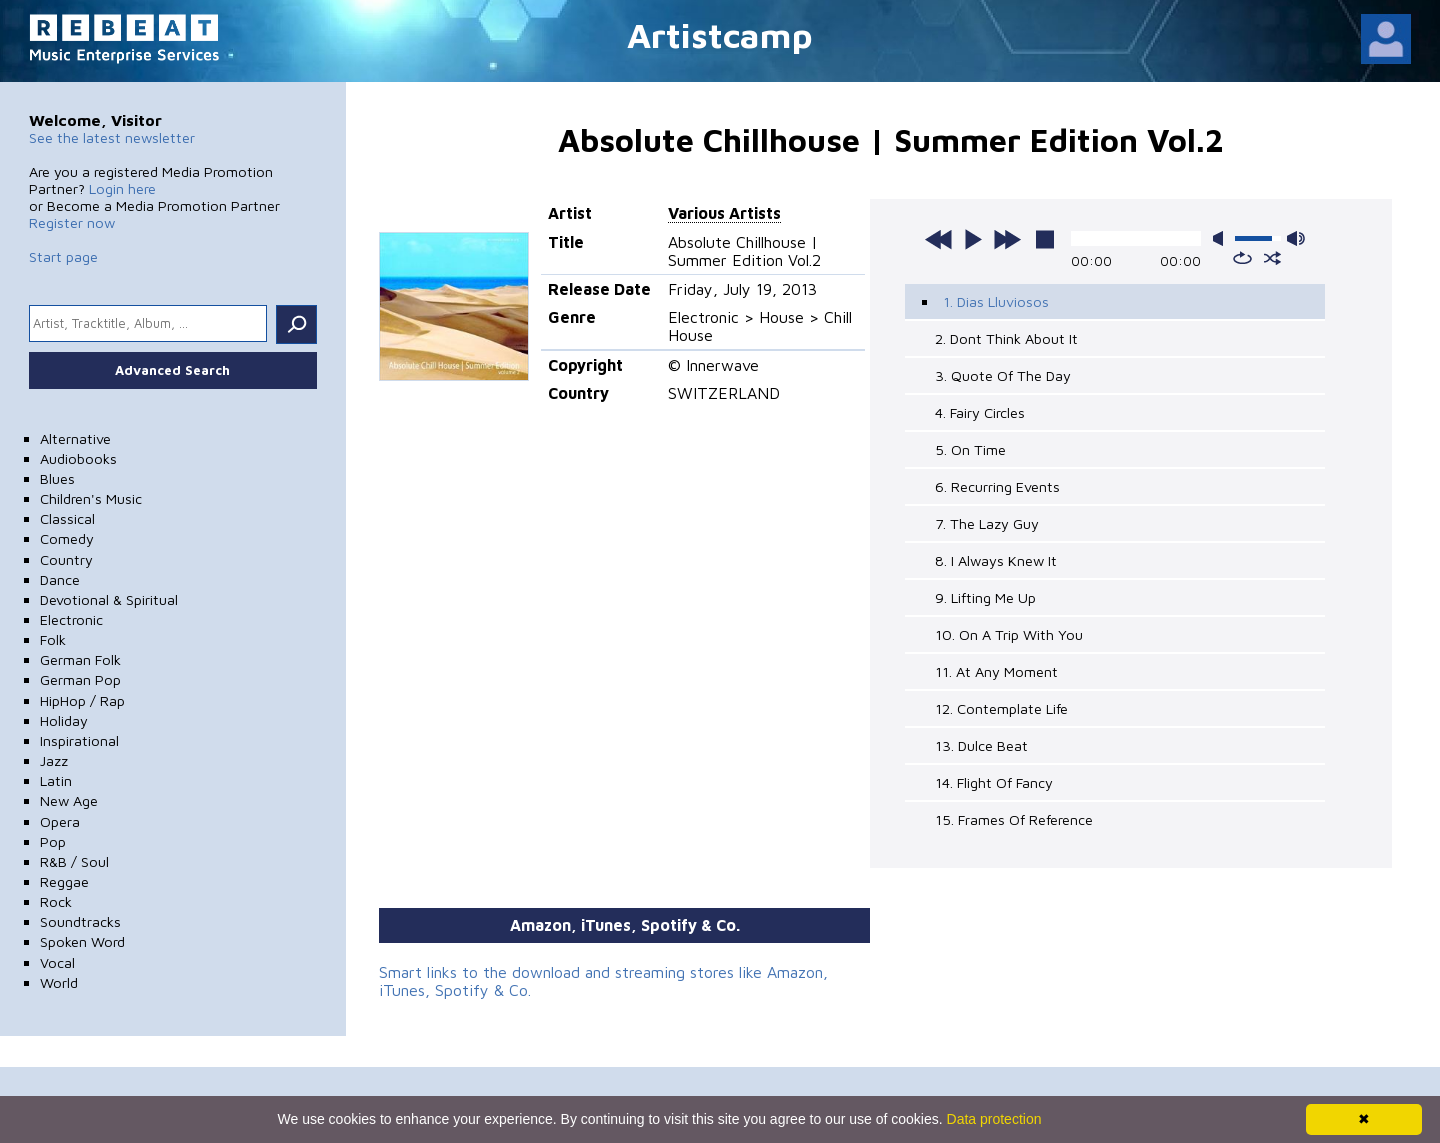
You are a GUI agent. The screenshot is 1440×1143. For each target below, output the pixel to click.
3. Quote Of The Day (1003, 375)
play (973, 239)
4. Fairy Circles (980, 412)
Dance (60, 579)
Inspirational (79, 740)
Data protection (994, 1119)
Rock (56, 901)
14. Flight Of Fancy (994, 782)
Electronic (71, 619)
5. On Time (970, 449)
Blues (57, 478)
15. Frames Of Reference (1014, 819)
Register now (72, 222)
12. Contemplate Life (1001, 708)
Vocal (57, 962)
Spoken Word (82, 941)
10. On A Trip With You (1009, 634)
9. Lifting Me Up (985, 597)
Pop (53, 841)
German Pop (80, 679)
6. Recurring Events (997, 486)
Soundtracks (80, 921)
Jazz (54, 760)
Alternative (75, 438)
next (1007, 239)
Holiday (64, 720)
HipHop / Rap (82, 700)
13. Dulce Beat (981, 745)
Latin (56, 780)
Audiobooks (78, 458)
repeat (1242, 258)
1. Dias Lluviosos (996, 301)
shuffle (1272, 258)
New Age (69, 800)
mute (1222, 238)
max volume (1296, 238)
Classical (67, 518)
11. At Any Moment (996, 671)
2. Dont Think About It (1006, 338)
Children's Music (91, 498)
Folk (53, 639)
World (59, 982)
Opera (60, 821)
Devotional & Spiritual (109, 599)
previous (939, 239)
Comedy (67, 538)
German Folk (80, 659)
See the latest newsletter (112, 137)
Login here (122, 188)
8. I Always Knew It (996, 560)
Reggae (64, 881)
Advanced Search (172, 370)
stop (1045, 239)
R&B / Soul (74, 861)
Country (66, 559)
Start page (63, 256)
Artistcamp (720, 34)
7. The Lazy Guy (987, 523)
